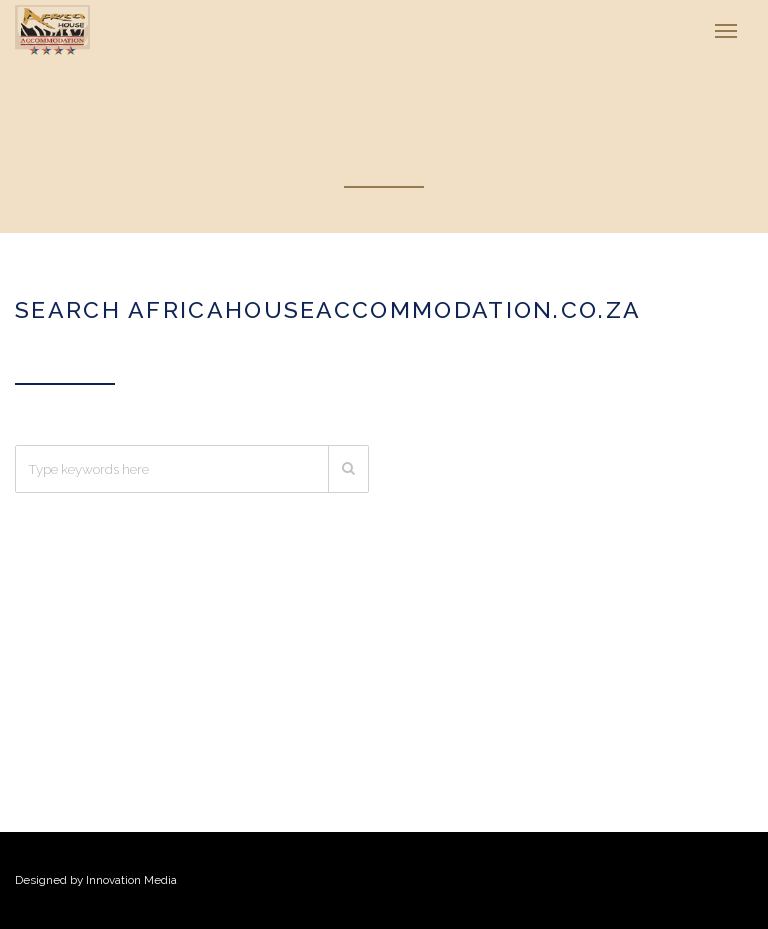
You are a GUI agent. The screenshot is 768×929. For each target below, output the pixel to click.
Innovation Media (131, 880)
